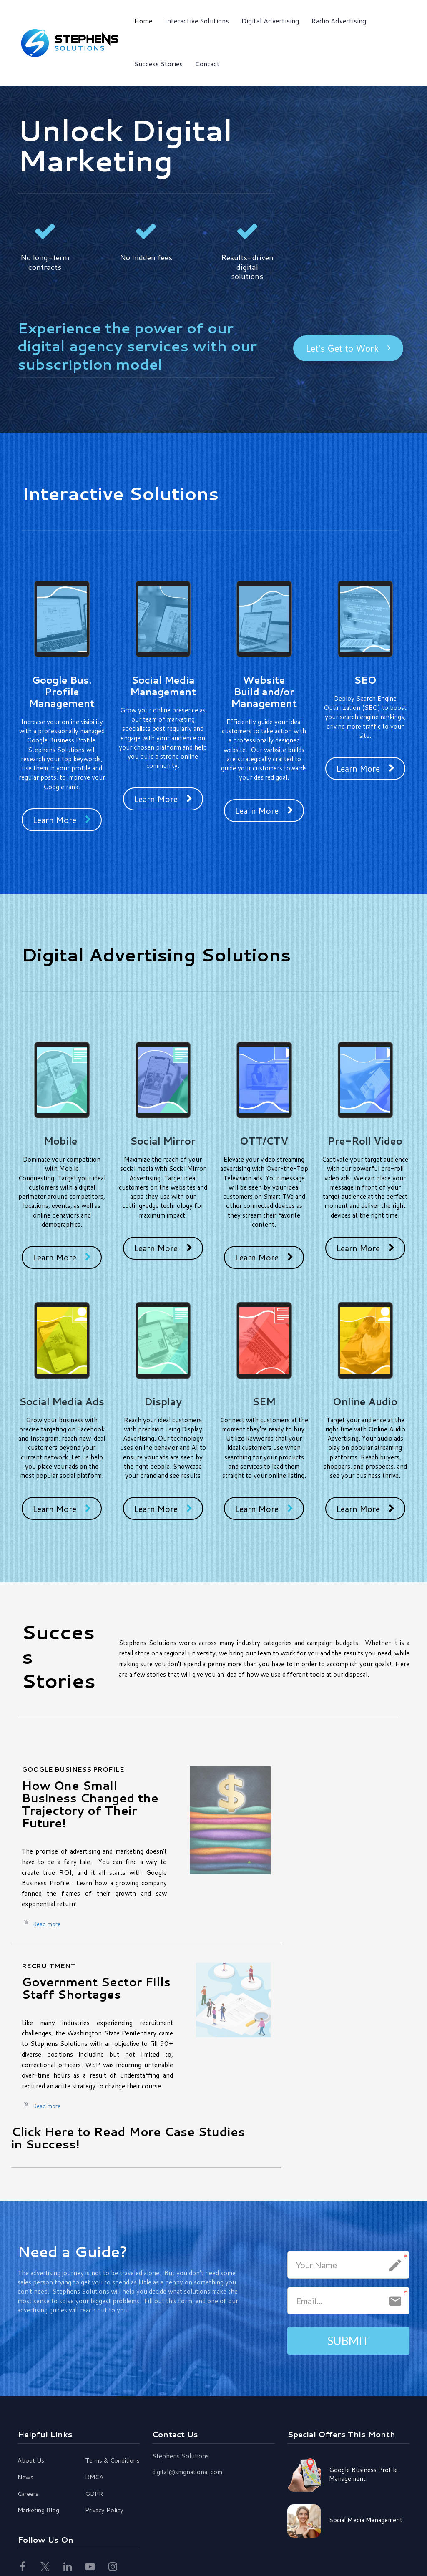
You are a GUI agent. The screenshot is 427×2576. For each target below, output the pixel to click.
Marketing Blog (38, 2510)
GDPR (94, 2494)
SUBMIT (348, 2340)
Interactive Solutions (197, 20)
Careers (28, 2494)
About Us (31, 2461)
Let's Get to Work (348, 348)
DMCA (94, 2477)
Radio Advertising (338, 20)
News (25, 2477)
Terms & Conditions (112, 2461)
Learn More (62, 819)
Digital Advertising (270, 20)
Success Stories (158, 63)
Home (143, 20)
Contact (207, 63)
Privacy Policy (104, 2510)
